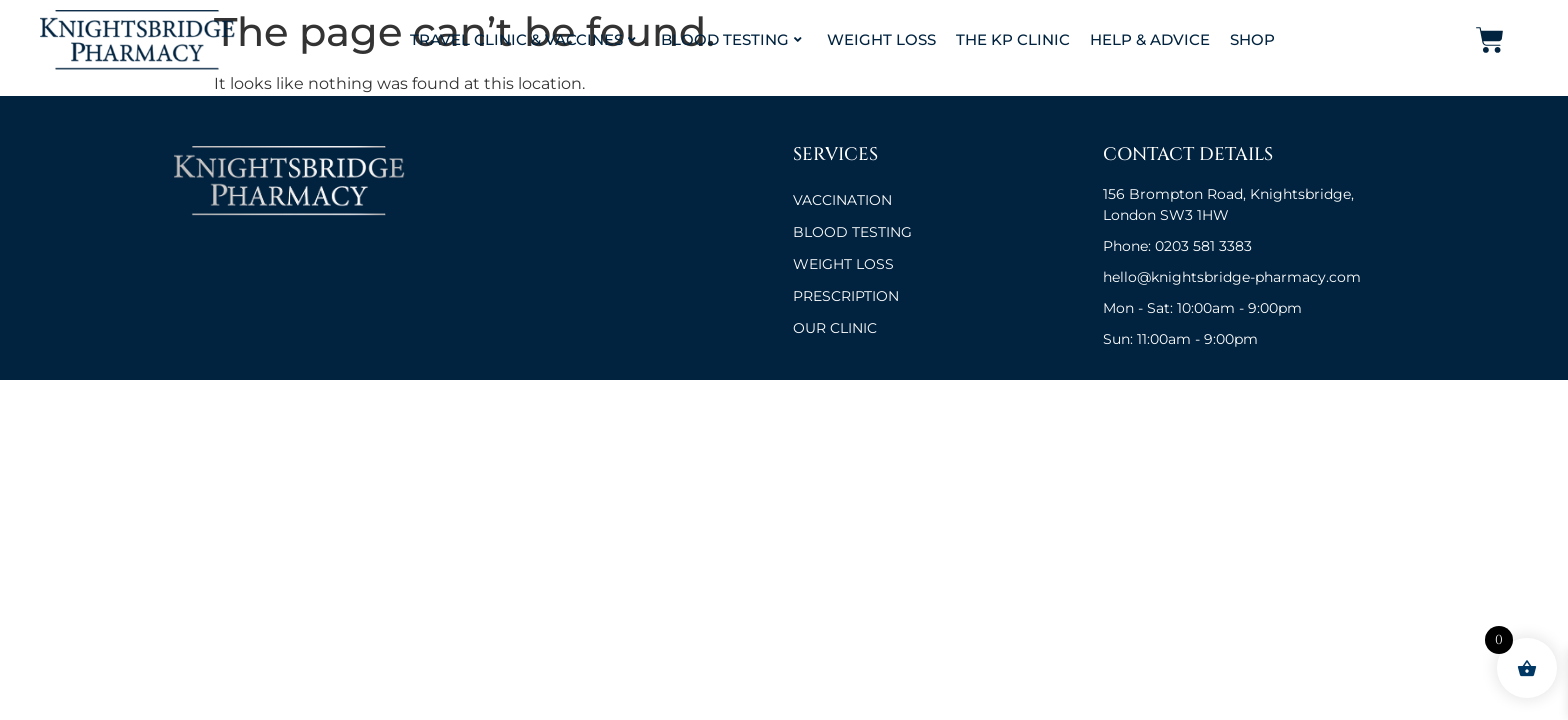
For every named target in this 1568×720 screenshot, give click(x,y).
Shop (1252, 39)
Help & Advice (1150, 39)
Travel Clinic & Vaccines (523, 39)
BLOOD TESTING (852, 232)
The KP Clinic (1013, 39)
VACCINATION (842, 200)
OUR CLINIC (835, 328)
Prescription (846, 296)
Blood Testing (731, 39)
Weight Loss (881, 39)
